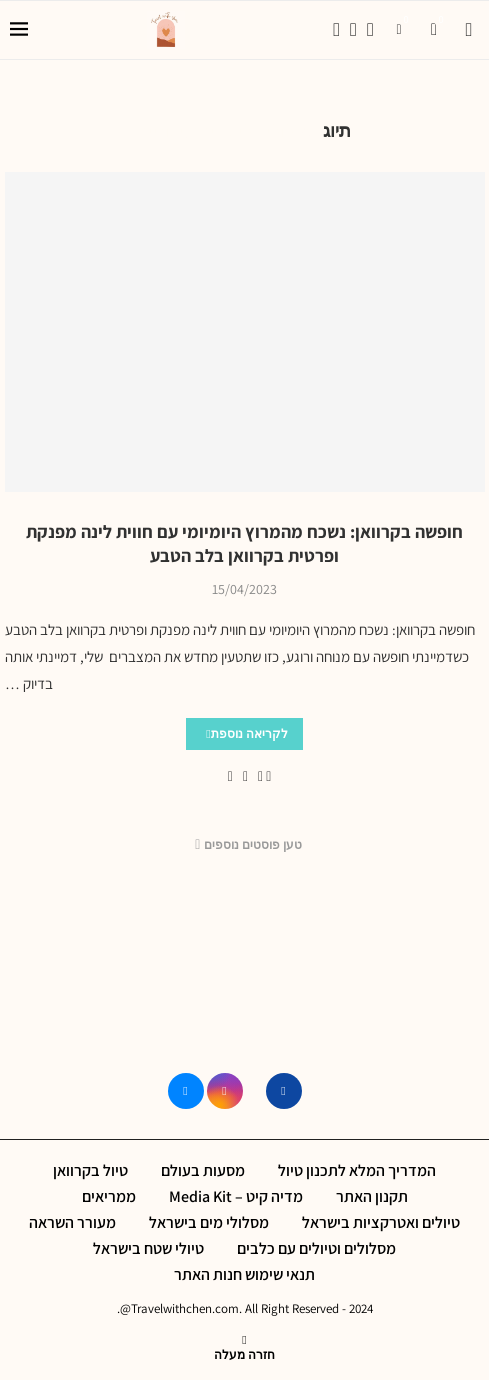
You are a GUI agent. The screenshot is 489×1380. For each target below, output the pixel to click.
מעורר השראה (72, 1222)
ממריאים (109, 1196)
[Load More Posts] (245, 845)
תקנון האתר (372, 1196)
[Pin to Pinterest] (245, 776)
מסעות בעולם (203, 1170)
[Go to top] (244, 1353)
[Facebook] (336, 30)
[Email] (370, 30)
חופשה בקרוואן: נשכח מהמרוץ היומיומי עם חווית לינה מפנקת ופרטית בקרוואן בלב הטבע (244, 543)
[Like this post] (268, 776)
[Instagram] (353, 30)
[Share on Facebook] (260, 776)
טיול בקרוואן (90, 1170)
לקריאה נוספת (247, 733)
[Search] (469, 30)
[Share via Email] (230, 776)
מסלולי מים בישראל (209, 1222)
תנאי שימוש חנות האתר (244, 1274)
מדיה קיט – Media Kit (236, 1196)
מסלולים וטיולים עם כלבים (316, 1248)
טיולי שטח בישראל (148, 1248)
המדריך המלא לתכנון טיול (357, 1170)
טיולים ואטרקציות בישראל (381, 1222)
